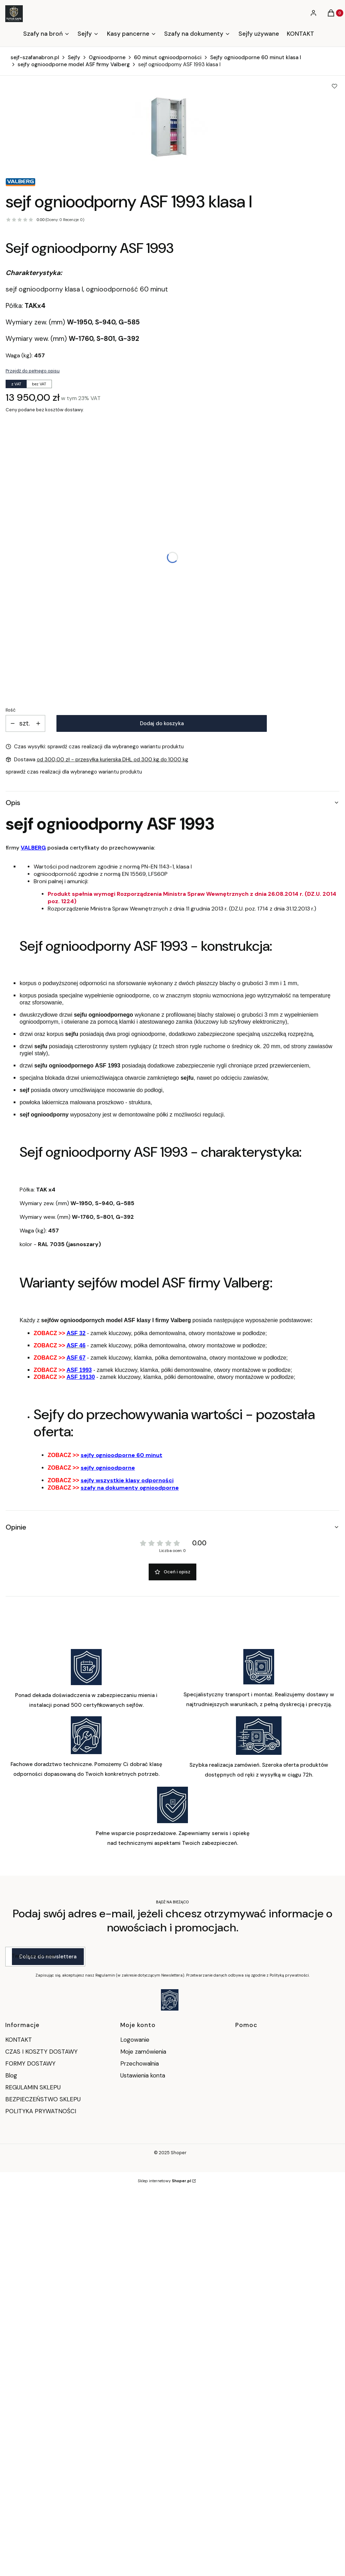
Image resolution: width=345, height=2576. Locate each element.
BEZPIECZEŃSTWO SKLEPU (43, 2099)
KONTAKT (18, 2039)
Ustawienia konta (142, 2075)
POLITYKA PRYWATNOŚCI (40, 2111)
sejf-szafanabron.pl (35, 57)
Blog (11, 2075)
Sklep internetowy (164, 2180)
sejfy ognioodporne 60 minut (121, 1455)
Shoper (179, 2153)
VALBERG (33, 847)
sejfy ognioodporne (108, 1467)
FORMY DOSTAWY (30, 2063)
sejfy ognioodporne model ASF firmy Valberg (74, 64)
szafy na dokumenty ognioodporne (130, 1487)
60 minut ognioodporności (168, 57)
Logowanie (134, 2039)
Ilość (10, 710)
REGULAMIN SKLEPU (33, 2087)
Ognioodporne (107, 57)
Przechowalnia (139, 2063)
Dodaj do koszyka (162, 723)
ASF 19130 (81, 1377)
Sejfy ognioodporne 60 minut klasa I (255, 57)
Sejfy (74, 57)
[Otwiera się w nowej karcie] (169, 2000)
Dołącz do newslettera (47, 1956)
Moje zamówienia (143, 2051)
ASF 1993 (79, 1370)
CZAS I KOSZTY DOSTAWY (41, 2051)
